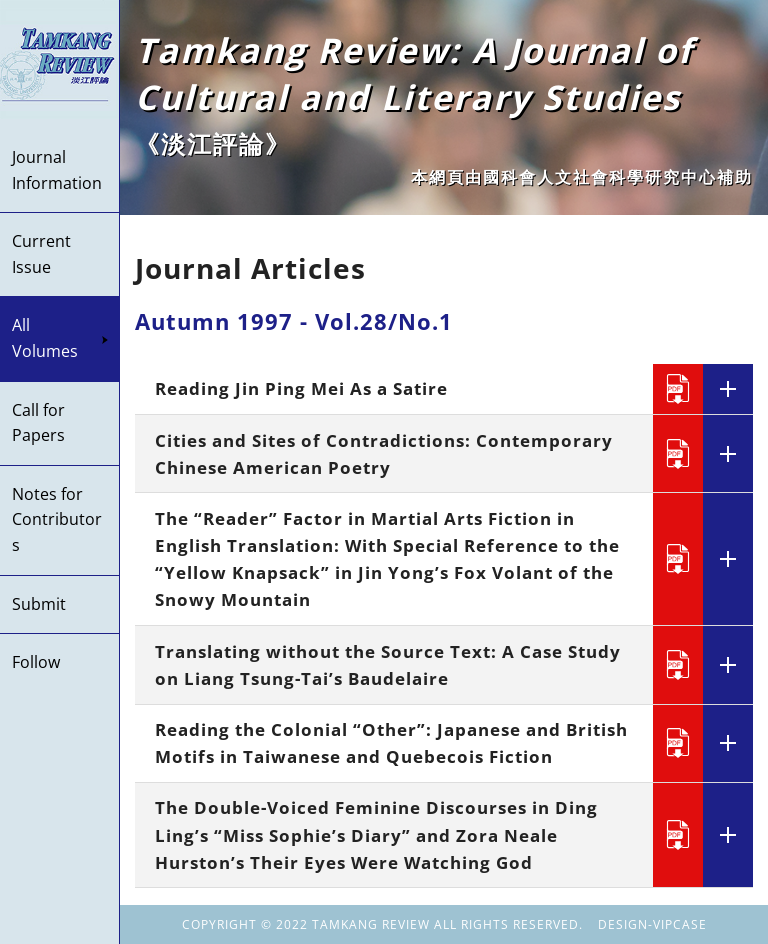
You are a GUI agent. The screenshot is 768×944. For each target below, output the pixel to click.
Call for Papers (38, 423)
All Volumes (60, 338)
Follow (36, 662)
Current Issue (41, 254)
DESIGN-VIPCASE (652, 924)
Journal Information (57, 170)
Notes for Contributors (57, 519)
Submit (39, 604)
